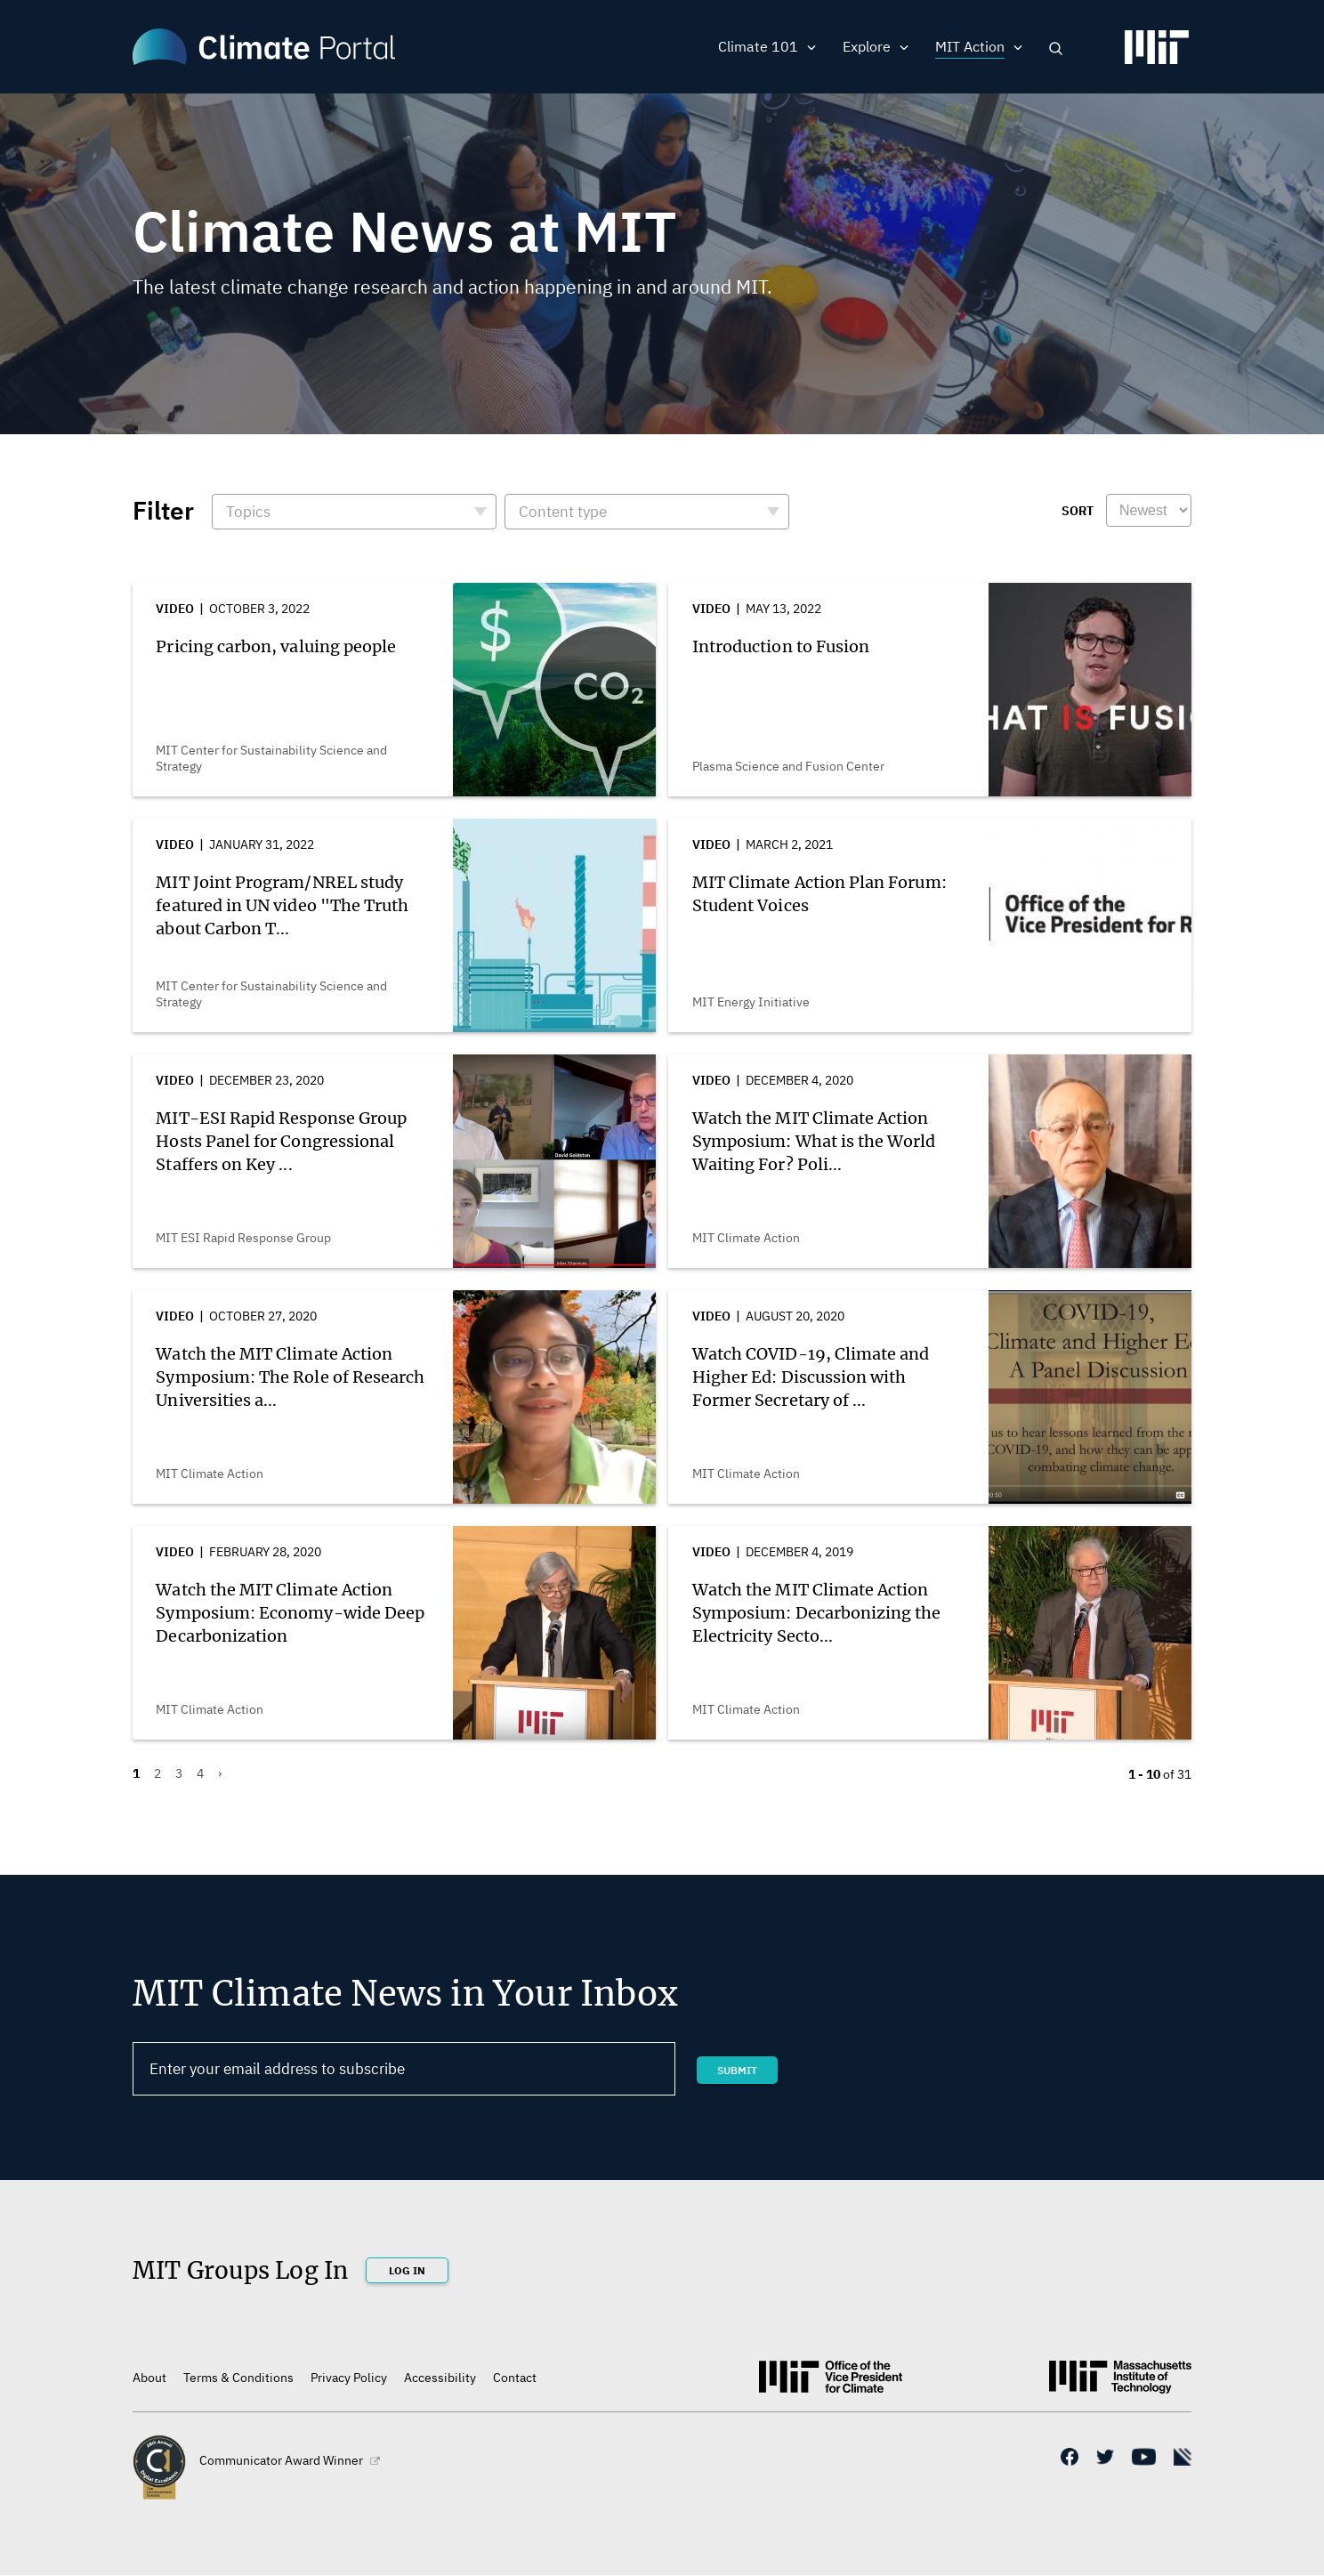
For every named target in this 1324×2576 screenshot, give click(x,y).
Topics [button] (248, 511)
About (149, 2378)
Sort (1078, 511)
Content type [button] (563, 511)
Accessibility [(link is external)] (440, 2378)
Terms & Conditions (238, 2378)
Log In (407, 2270)
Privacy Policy (349, 2378)
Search (1055, 48)
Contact (515, 2378)
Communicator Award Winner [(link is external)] (289, 2460)
